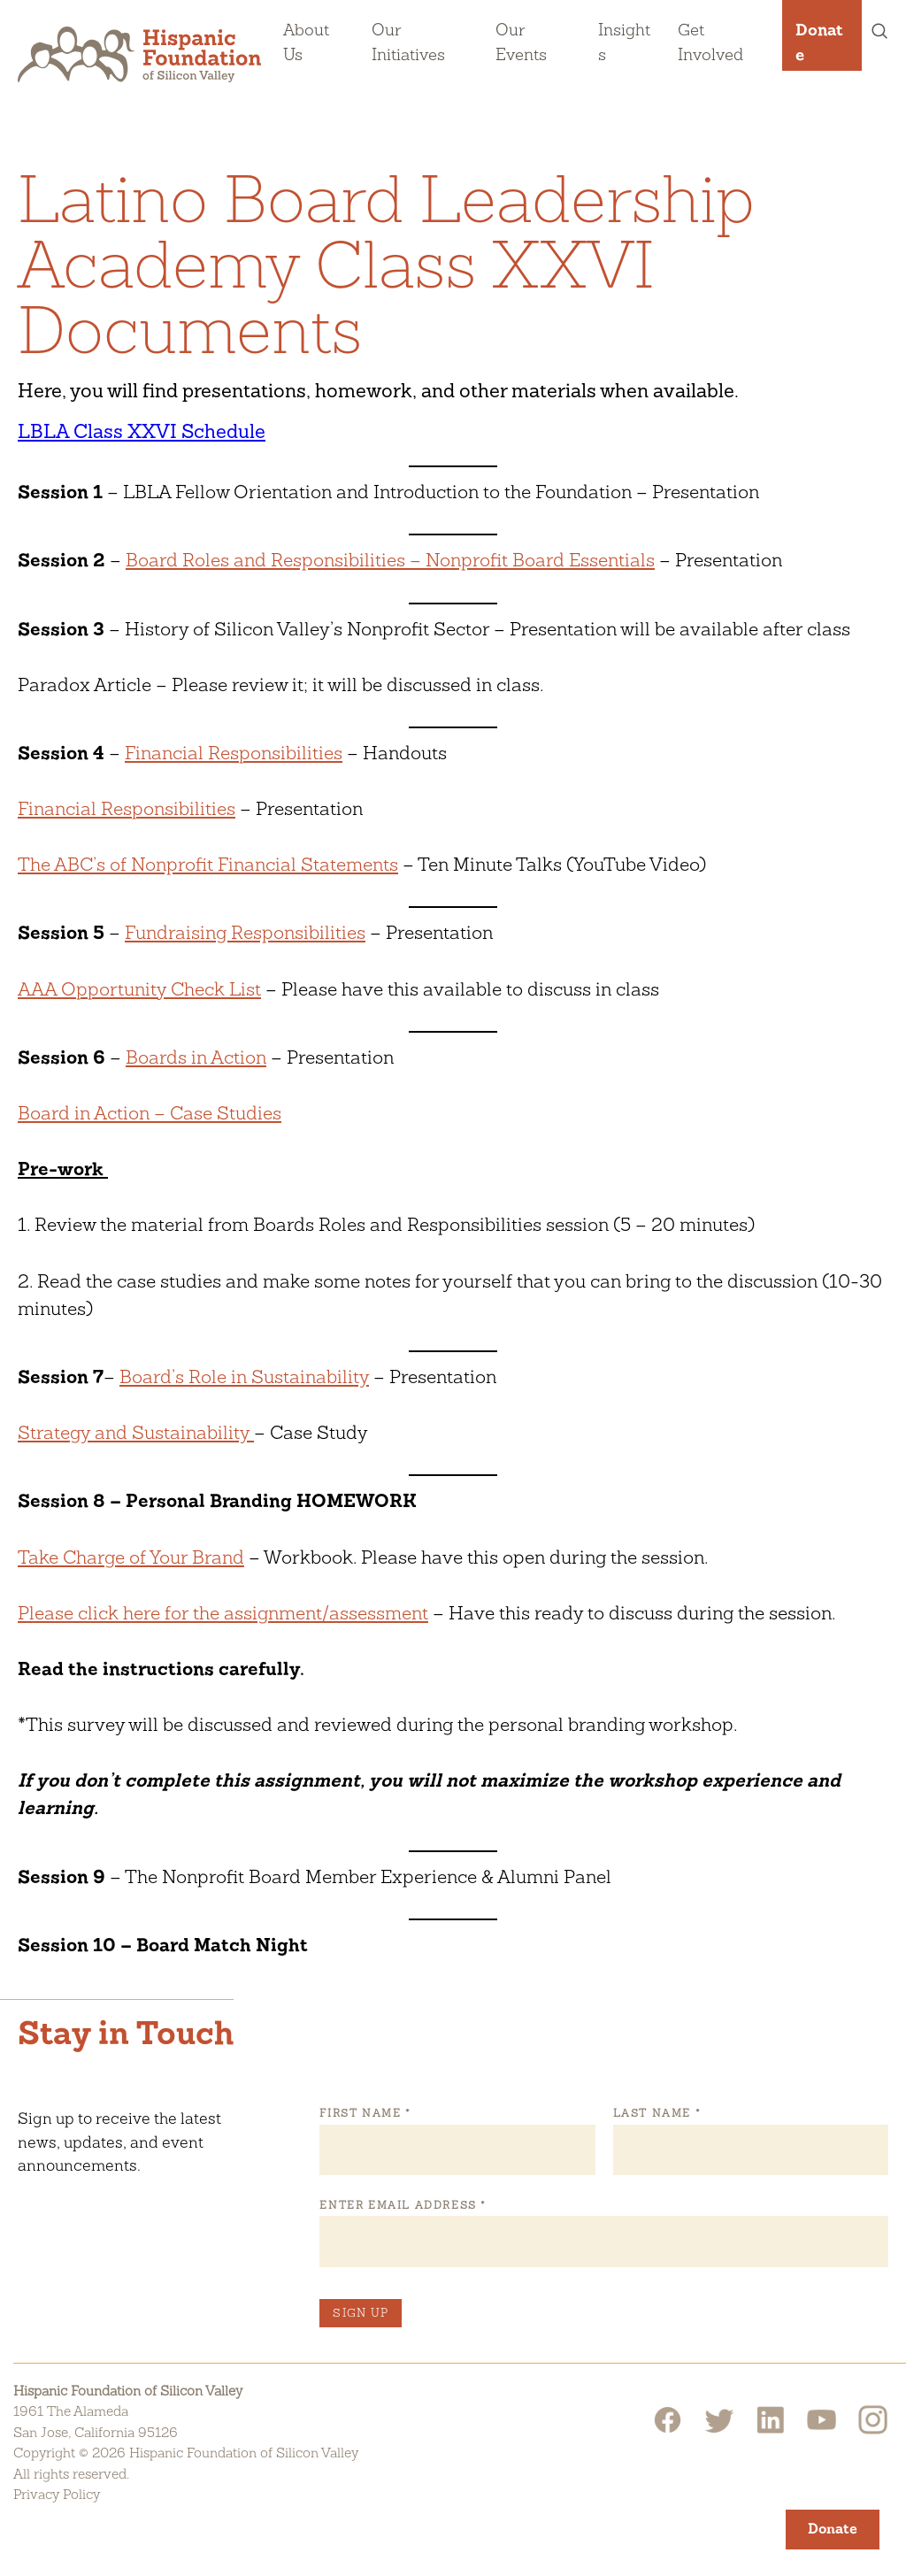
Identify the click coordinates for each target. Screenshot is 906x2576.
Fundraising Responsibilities (245, 932)
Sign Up (360, 2312)
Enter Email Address (402, 2205)
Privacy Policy (56, 2494)
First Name (364, 2113)
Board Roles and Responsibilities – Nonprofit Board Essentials (390, 560)
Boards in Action (196, 1057)
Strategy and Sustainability (136, 1432)
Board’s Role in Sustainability (244, 1376)
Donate (819, 41)
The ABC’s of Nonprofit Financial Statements (208, 864)
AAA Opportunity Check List (139, 989)
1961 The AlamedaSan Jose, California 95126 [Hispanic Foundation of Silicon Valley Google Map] (95, 2422)
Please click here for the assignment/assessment (223, 1613)
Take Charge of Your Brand (131, 1557)
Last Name (656, 2113)
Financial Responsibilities (233, 753)
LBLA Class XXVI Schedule (141, 430)
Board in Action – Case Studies (149, 1113)
